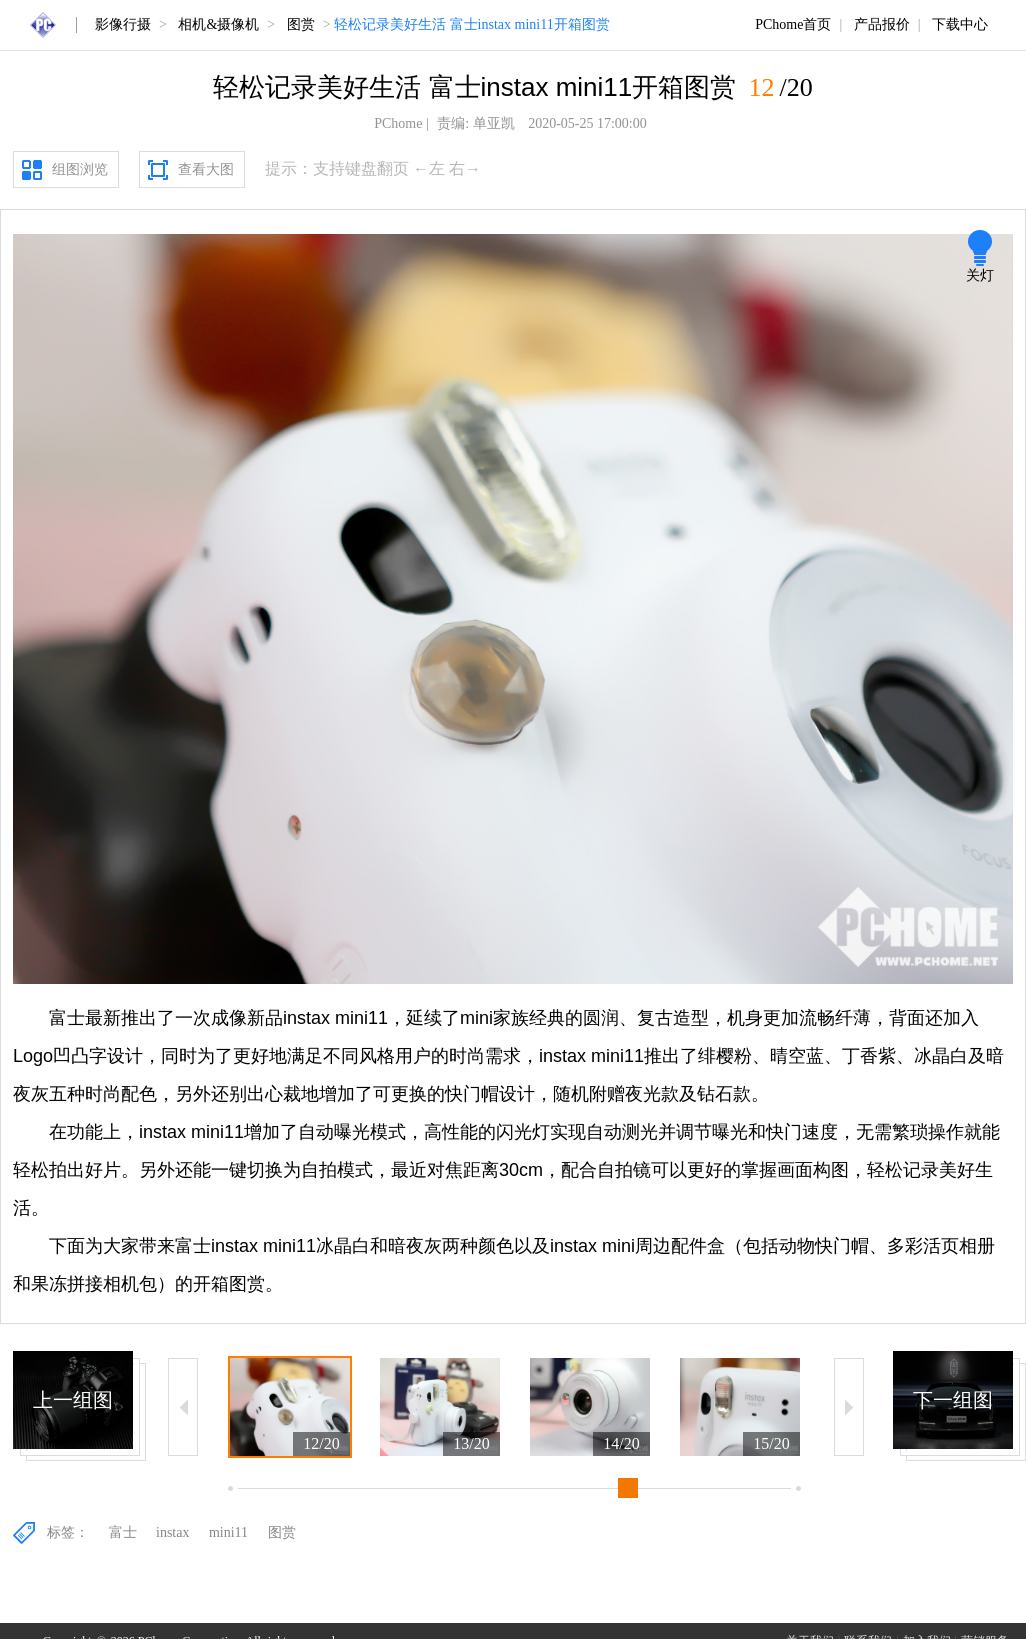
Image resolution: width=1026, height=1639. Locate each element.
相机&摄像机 (218, 24)
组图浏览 (80, 169)
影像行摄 (123, 24)
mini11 (228, 1532)
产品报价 (882, 24)
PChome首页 (793, 24)
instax (172, 1532)
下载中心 (960, 24)
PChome (398, 123)
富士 (123, 1532)
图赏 (301, 24)
